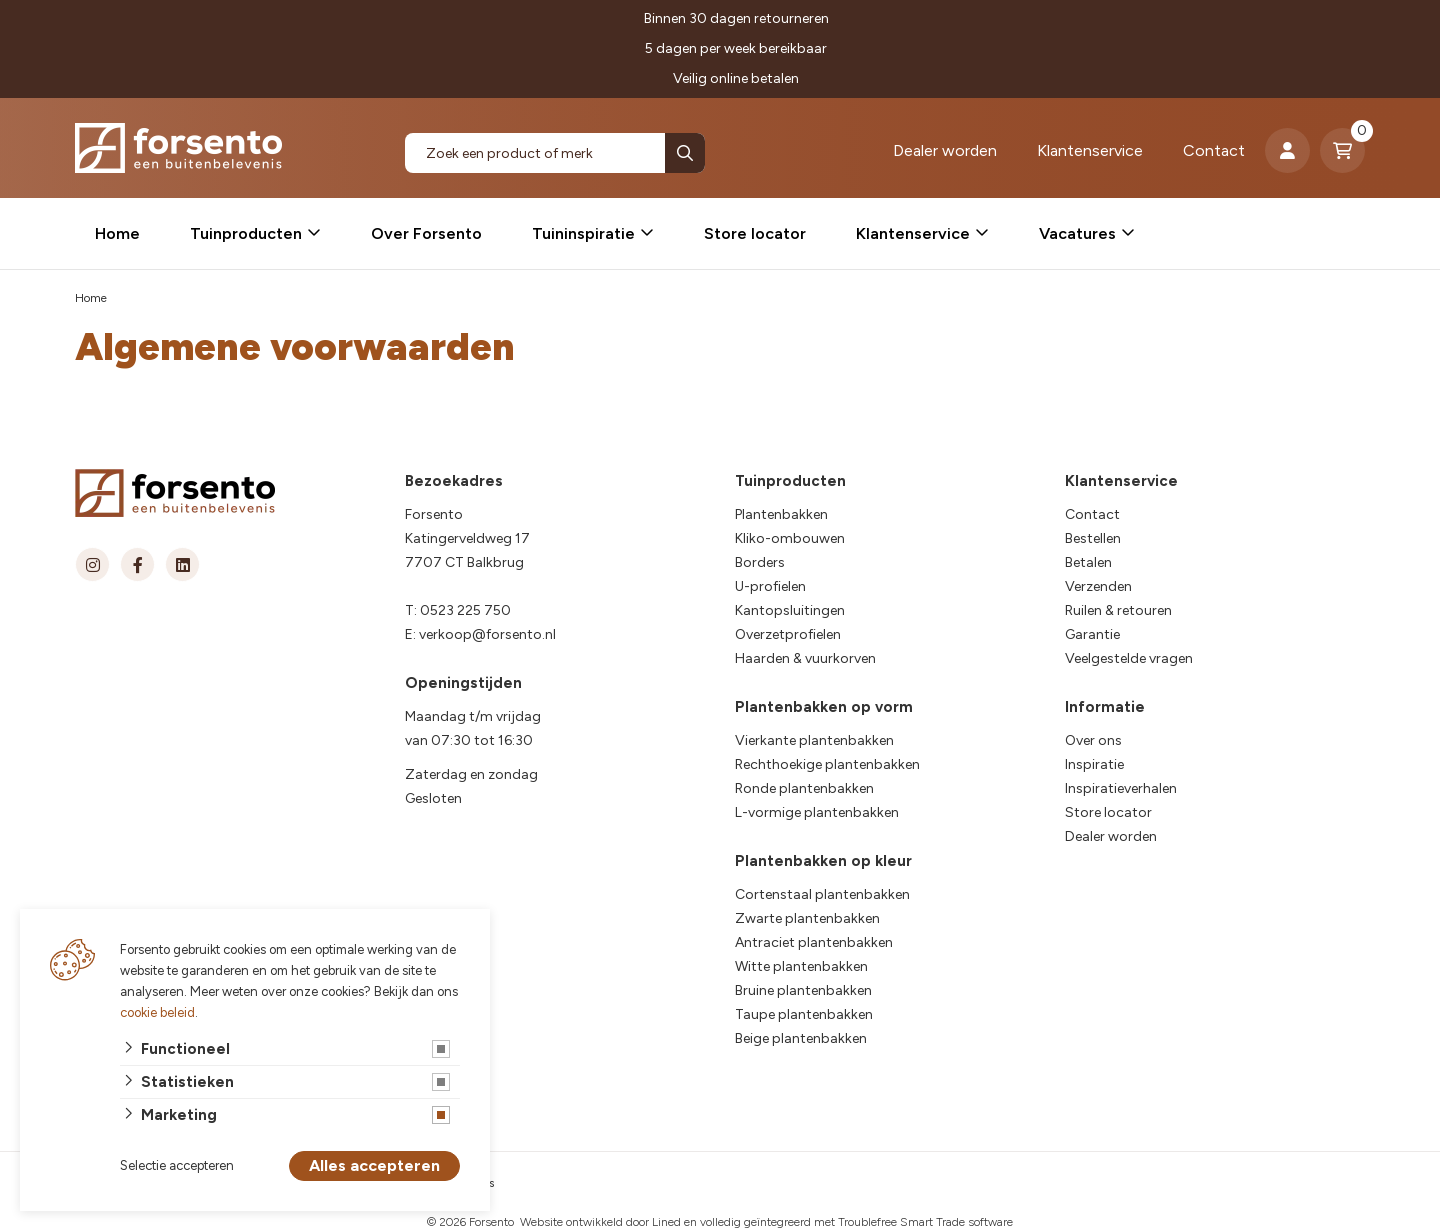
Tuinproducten (246, 233)
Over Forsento (426, 233)
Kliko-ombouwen (790, 538)
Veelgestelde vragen (1129, 658)
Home (117, 233)
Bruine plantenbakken (803, 990)
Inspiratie (1094, 764)
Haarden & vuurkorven (805, 658)
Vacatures (1077, 233)
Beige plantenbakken (801, 1038)
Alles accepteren (374, 1166)
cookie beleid (157, 1012)
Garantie (1092, 634)
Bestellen (1093, 538)
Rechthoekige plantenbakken (827, 764)
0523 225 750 (465, 610)
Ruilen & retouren (1118, 610)
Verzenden (1098, 586)
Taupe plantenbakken (804, 1014)
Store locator (755, 233)
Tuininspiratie (583, 233)
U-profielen (770, 586)
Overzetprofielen (788, 634)
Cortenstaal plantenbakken (822, 894)
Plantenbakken (781, 514)
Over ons (1093, 740)
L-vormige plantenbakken (817, 812)
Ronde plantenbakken (804, 788)
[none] (685, 153)
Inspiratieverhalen (1121, 788)
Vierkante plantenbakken (814, 740)
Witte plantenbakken (801, 966)
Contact (1214, 150)
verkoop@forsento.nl (487, 634)
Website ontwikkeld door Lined (600, 1222)
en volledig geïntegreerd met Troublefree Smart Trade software (848, 1222)
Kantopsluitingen (790, 610)
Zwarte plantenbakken (807, 918)
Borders (760, 562)
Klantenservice (1090, 150)
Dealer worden (945, 150)
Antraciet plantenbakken (814, 942)
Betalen (1088, 562)
